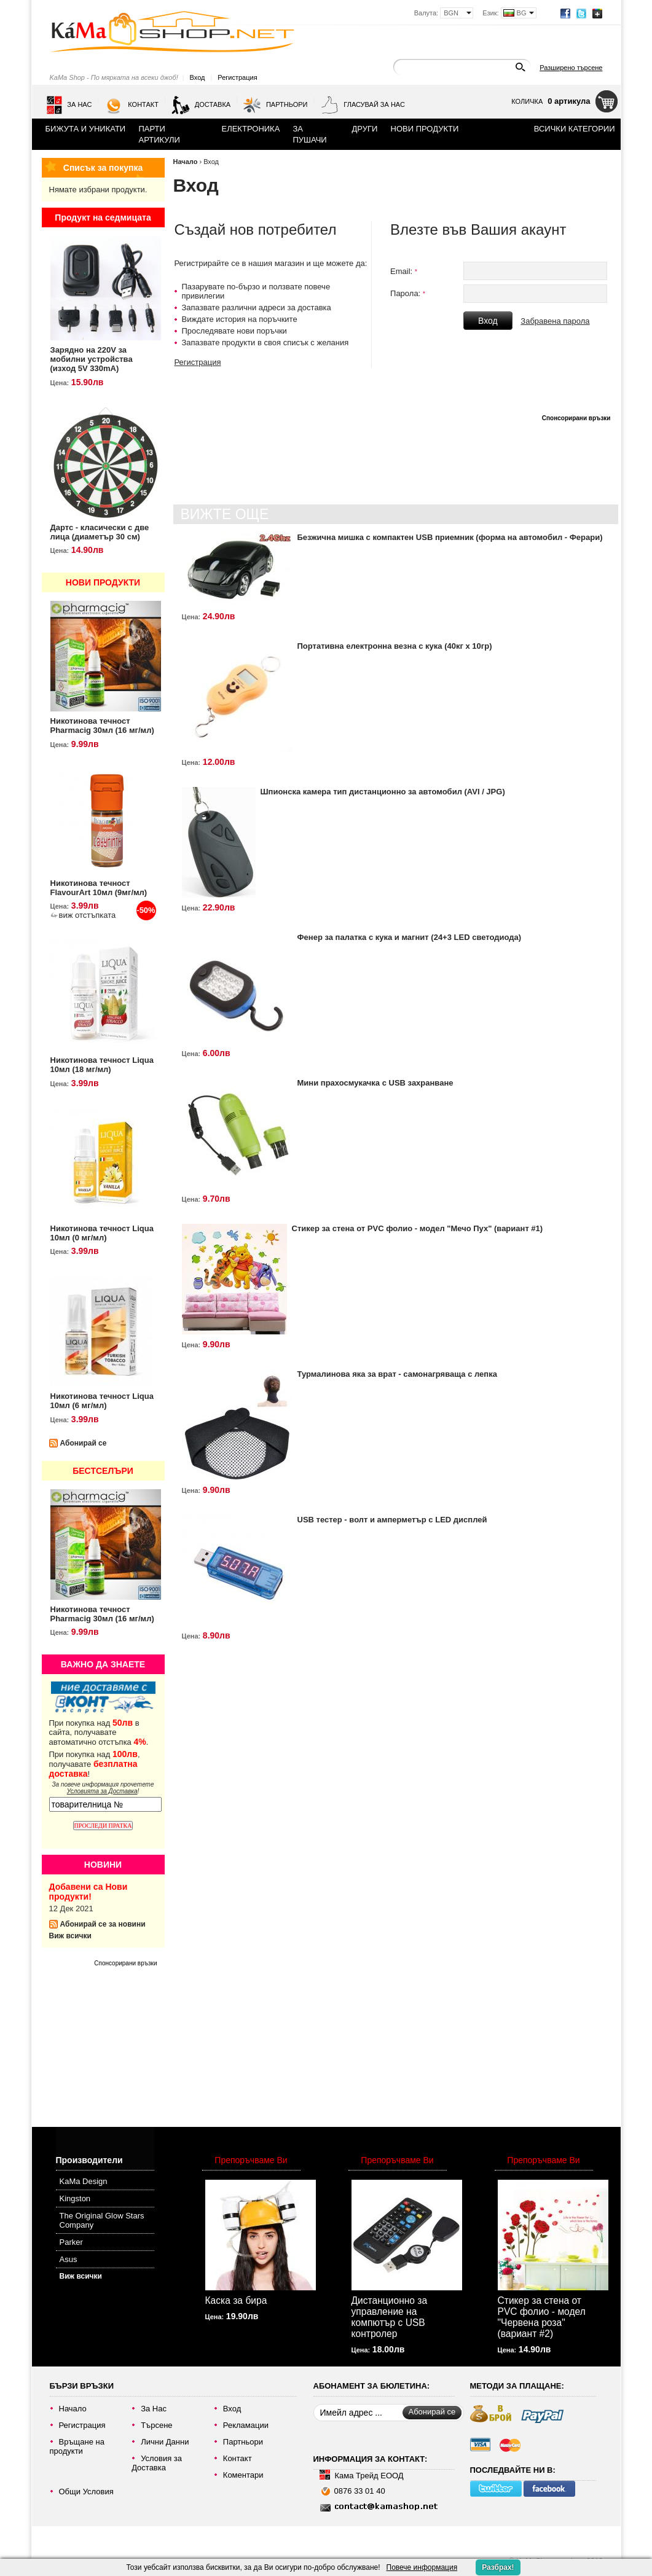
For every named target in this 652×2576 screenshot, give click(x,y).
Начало (185, 161)
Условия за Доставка (157, 2463)
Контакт (131, 105)
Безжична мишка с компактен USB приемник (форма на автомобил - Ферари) (450, 537)
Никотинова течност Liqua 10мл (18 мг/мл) (102, 1064)
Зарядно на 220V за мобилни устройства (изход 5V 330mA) (91, 359)
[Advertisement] (110, 2042)
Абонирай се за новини (103, 1924)
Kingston (75, 2198)
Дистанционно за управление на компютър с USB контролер (390, 2317)
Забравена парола (554, 321)
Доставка (200, 105)
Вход (197, 77)
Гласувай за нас (362, 105)
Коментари (243, 2475)
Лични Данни (165, 2441)
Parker (71, 2242)
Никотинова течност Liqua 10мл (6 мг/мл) (102, 1401)
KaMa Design (84, 2181)
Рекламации (246, 2425)
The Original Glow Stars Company (102, 2220)
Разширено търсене (571, 67)
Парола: (407, 293)
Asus (68, 2259)
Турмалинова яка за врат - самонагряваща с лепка (397, 1374)
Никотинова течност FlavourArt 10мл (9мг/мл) (98, 888)
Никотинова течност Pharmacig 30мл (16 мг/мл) (102, 725)
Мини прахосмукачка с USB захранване (375, 1082)
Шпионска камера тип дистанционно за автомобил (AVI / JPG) (383, 791)
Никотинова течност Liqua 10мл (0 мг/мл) (102, 1233)
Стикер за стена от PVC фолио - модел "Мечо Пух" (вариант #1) (417, 1228)
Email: (403, 271)
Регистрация (237, 77)
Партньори (275, 105)
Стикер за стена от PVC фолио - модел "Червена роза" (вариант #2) (542, 2317)
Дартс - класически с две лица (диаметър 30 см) (99, 532)
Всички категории (574, 128)
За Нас (69, 105)
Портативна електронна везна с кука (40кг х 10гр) (394, 646)
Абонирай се (83, 1443)
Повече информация (422, 2567)
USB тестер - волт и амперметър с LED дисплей (392, 1519)
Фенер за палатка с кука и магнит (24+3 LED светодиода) (409, 937)
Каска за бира (236, 2300)
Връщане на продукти (77, 2446)
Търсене (156, 2425)
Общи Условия (86, 2491)
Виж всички (70, 1936)
